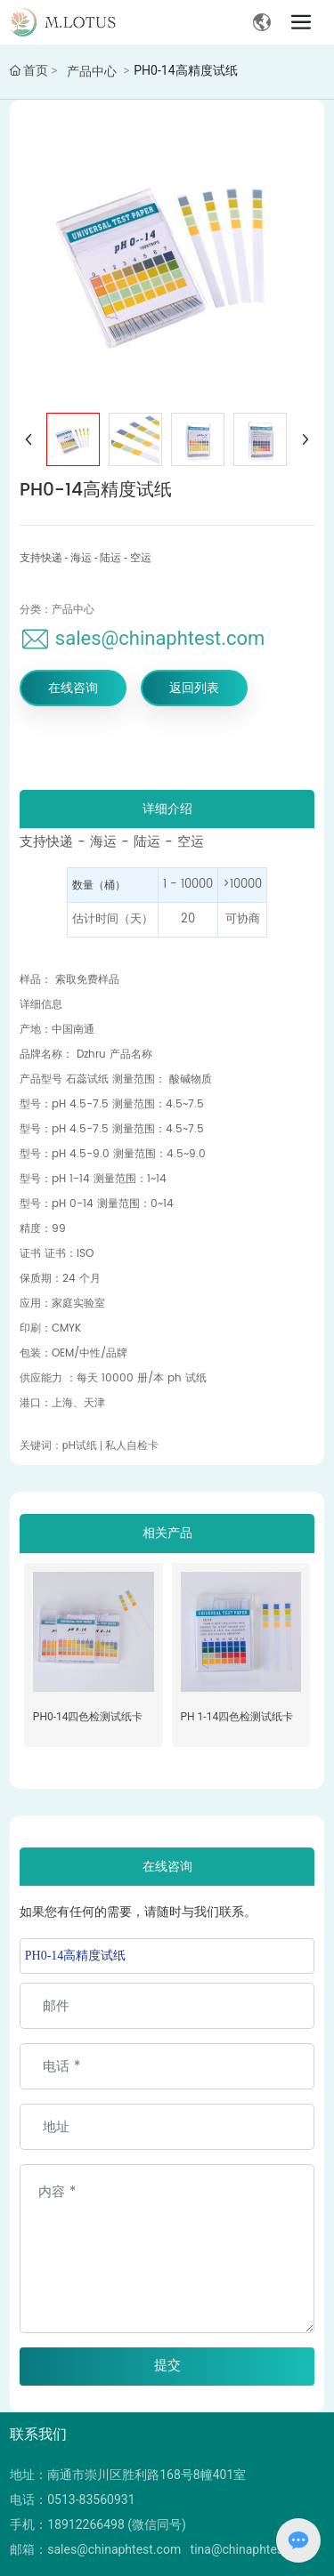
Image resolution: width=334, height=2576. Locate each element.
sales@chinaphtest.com (160, 638)
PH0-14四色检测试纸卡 (88, 1717)
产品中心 (92, 71)
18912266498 (86, 2524)
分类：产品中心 (57, 609)
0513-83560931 (90, 2499)
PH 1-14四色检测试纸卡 (237, 1717)
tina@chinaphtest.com (253, 2549)
